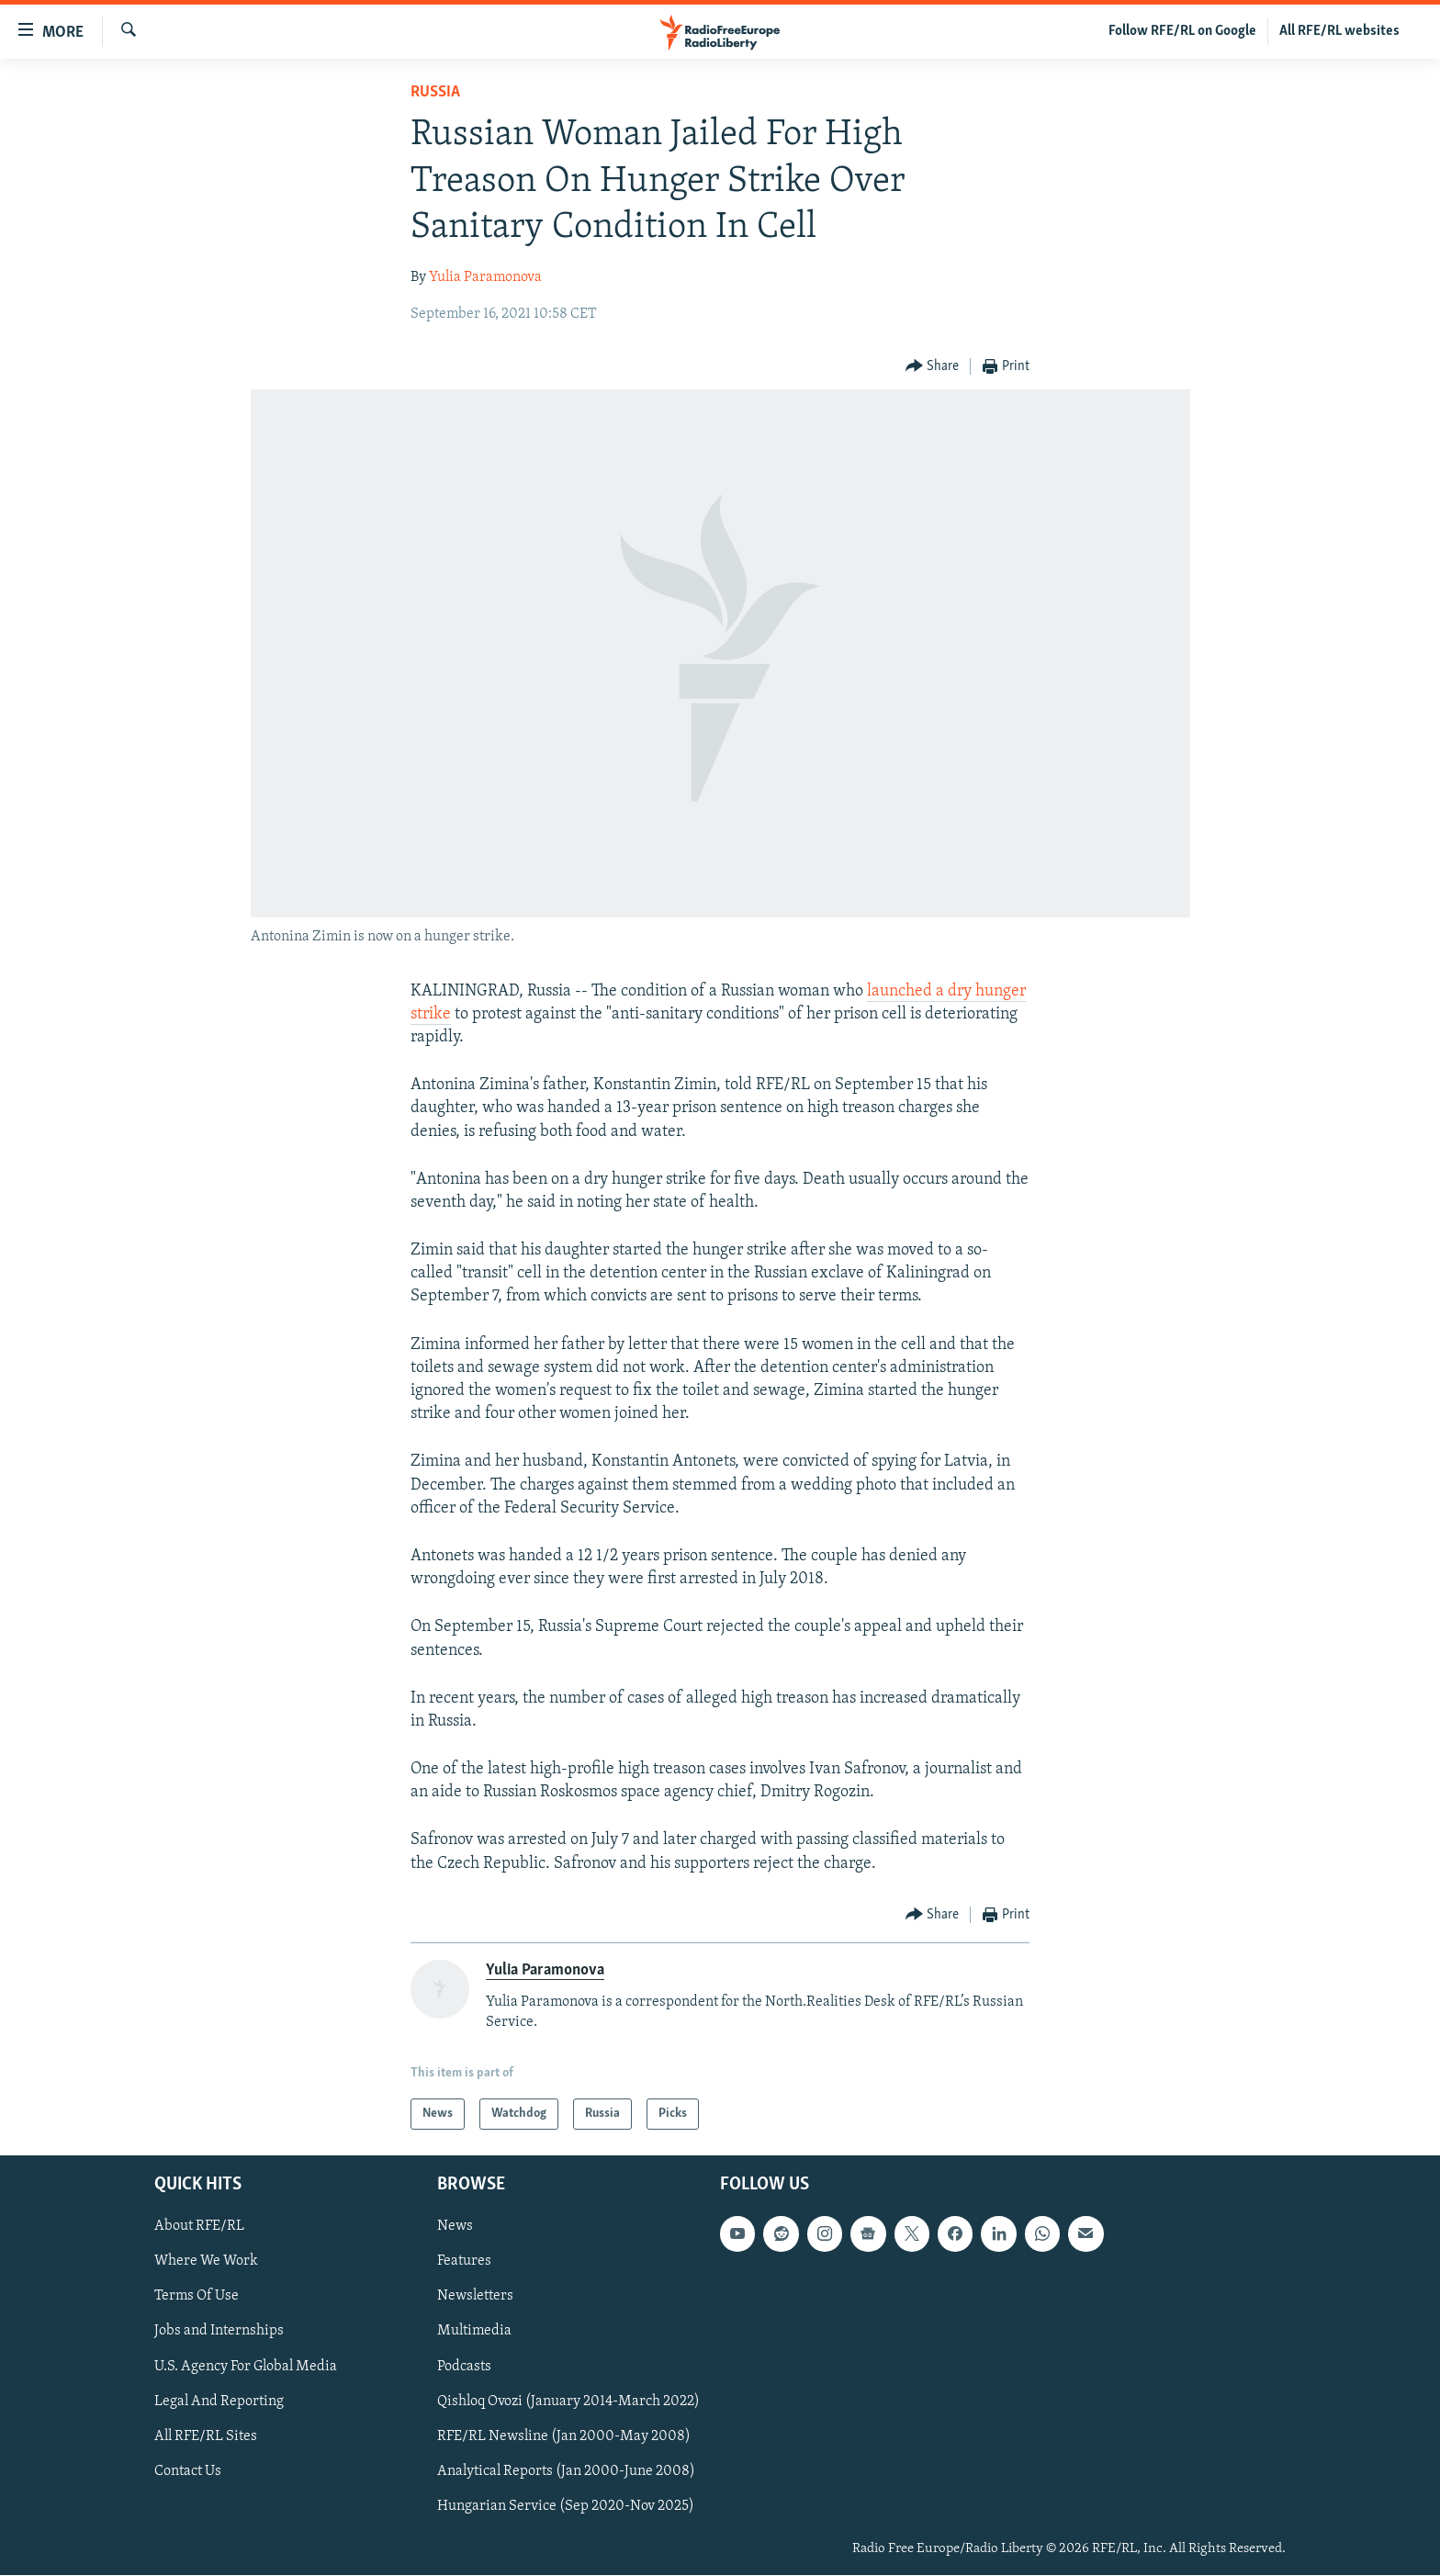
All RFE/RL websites (1339, 31)
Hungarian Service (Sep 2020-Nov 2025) (565, 2506)
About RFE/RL (199, 2227)
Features (464, 2262)
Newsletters (475, 2296)
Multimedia (474, 2331)
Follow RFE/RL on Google (1182, 31)
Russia (435, 92)
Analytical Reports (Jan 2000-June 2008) (566, 2471)
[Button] (933, 366)
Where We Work (206, 2262)
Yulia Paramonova (485, 277)
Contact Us (187, 2471)
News (455, 2227)
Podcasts (464, 2366)
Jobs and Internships (219, 2331)
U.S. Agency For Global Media (245, 2366)
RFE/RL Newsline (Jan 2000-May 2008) (564, 2436)
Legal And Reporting (219, 2401)
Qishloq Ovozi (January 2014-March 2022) (568, 2401)
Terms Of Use (196, 2296)
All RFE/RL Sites (205, 2436)
